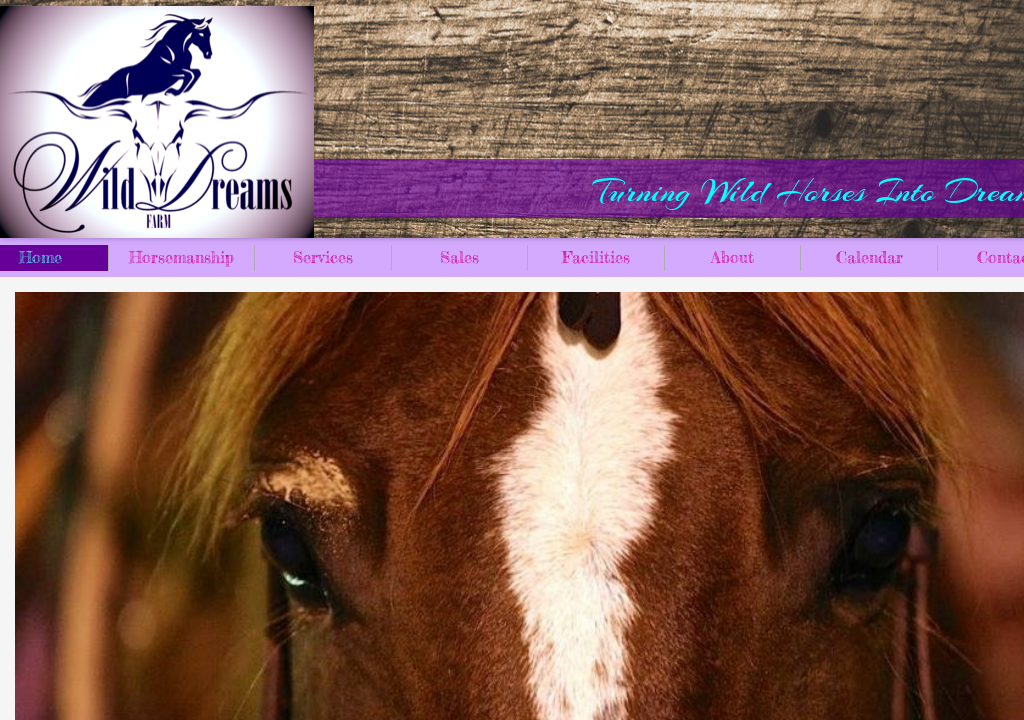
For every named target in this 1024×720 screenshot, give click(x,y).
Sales (459, 257)
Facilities (596, 257)
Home (40, 257)
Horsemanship (181, 257)
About (732, 257)
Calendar (869, 257)
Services (323, 257)
